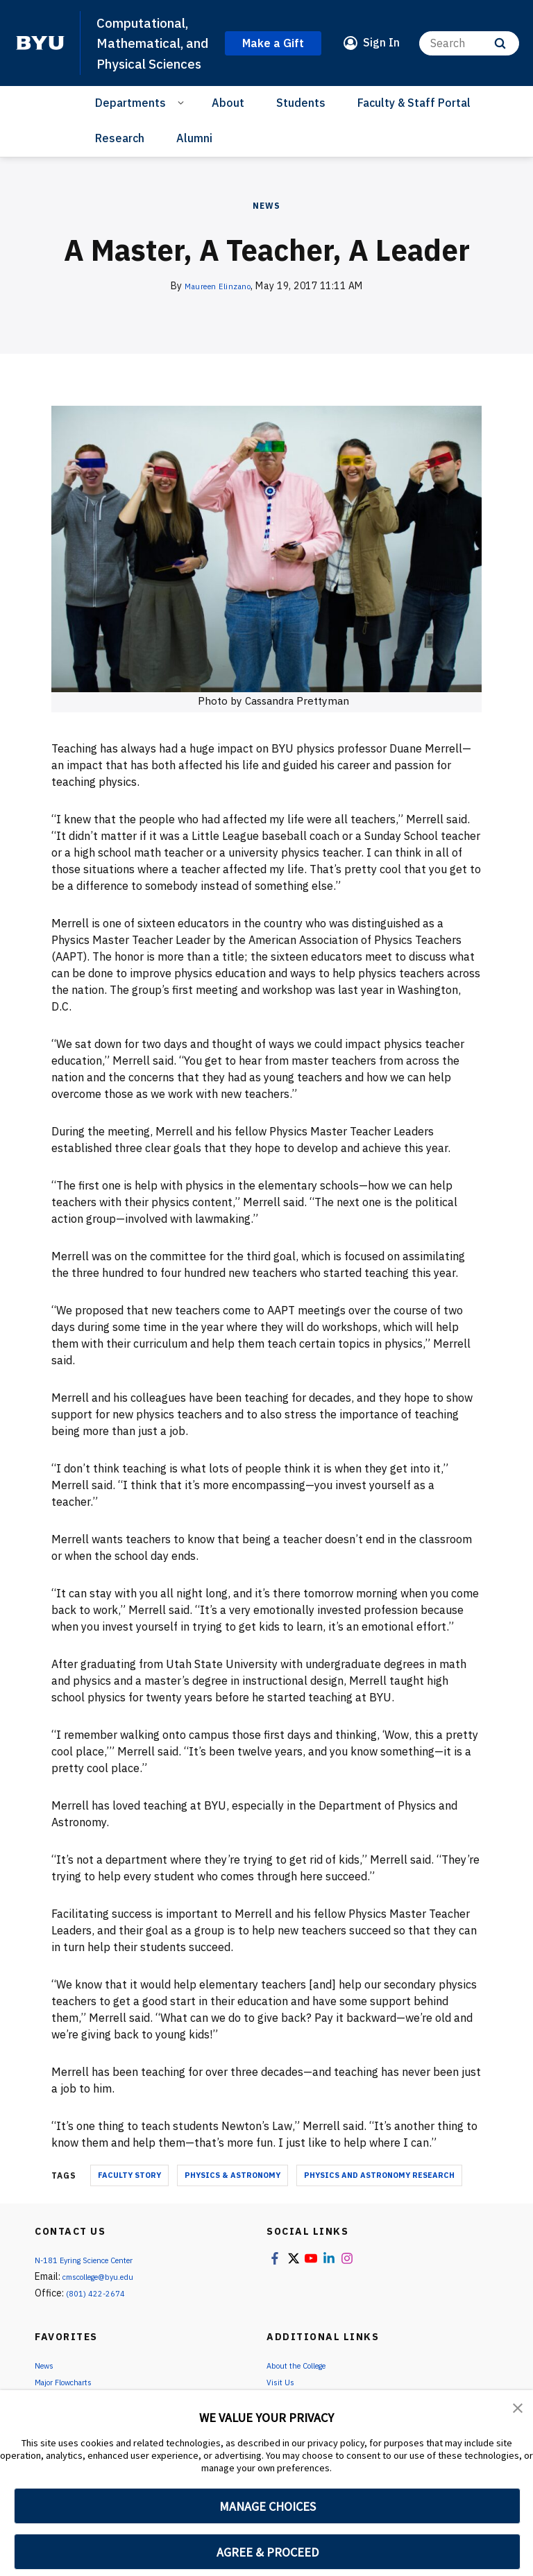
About (228, 123)
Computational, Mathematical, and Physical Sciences (149, 52)
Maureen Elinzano (217, 306)
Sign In (381, 53)
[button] (519, 2410)
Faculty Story (129, 2196)
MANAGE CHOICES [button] (267, 2506)
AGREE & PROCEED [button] (268, 2552)
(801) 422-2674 (100, 2314)
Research (119, 158)
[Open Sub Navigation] (183, 123)
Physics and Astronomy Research (379, 2196)
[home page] (40, 53)
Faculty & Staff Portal (414, 123)
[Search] (469, 53)
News (266, 226)
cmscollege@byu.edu (108, 2297)
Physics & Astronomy (232, 2196)
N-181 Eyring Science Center (96, 2280)
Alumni (194, 158)
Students (300, 123)
